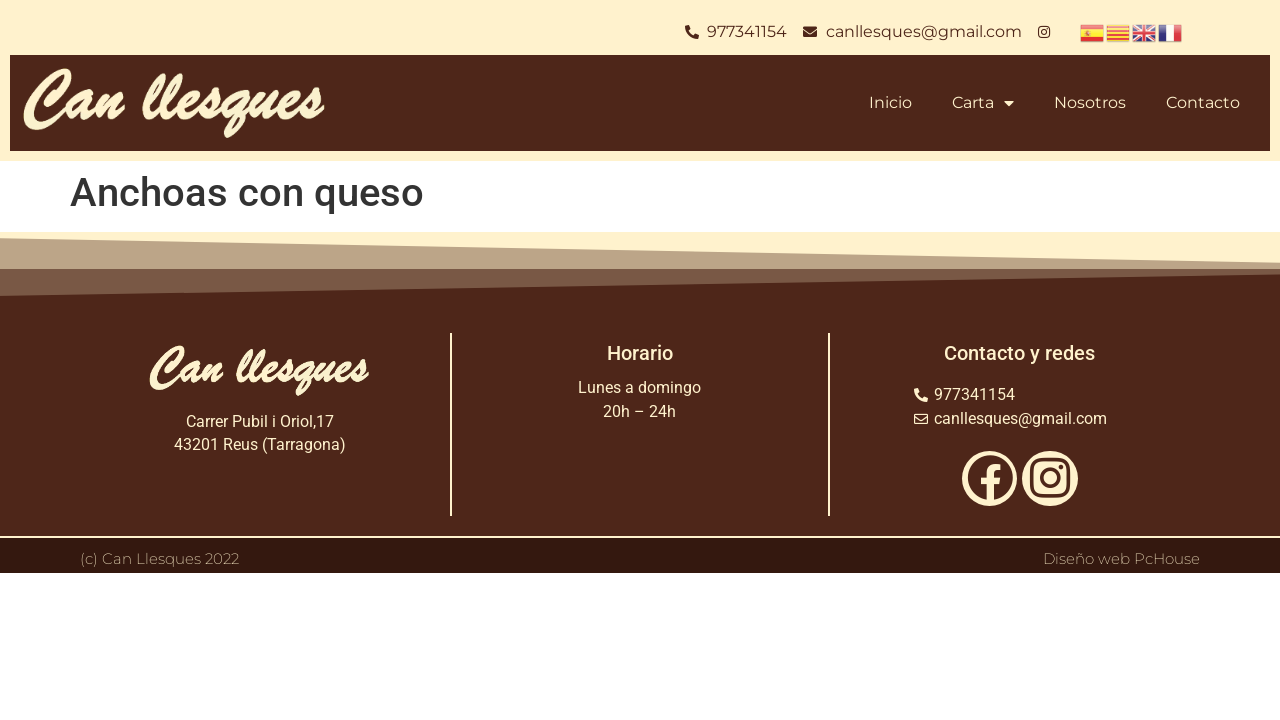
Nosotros (1090, 102)
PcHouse (1167, 558)
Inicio (890, 102)
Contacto (1203, 102)
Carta (983, 103)
